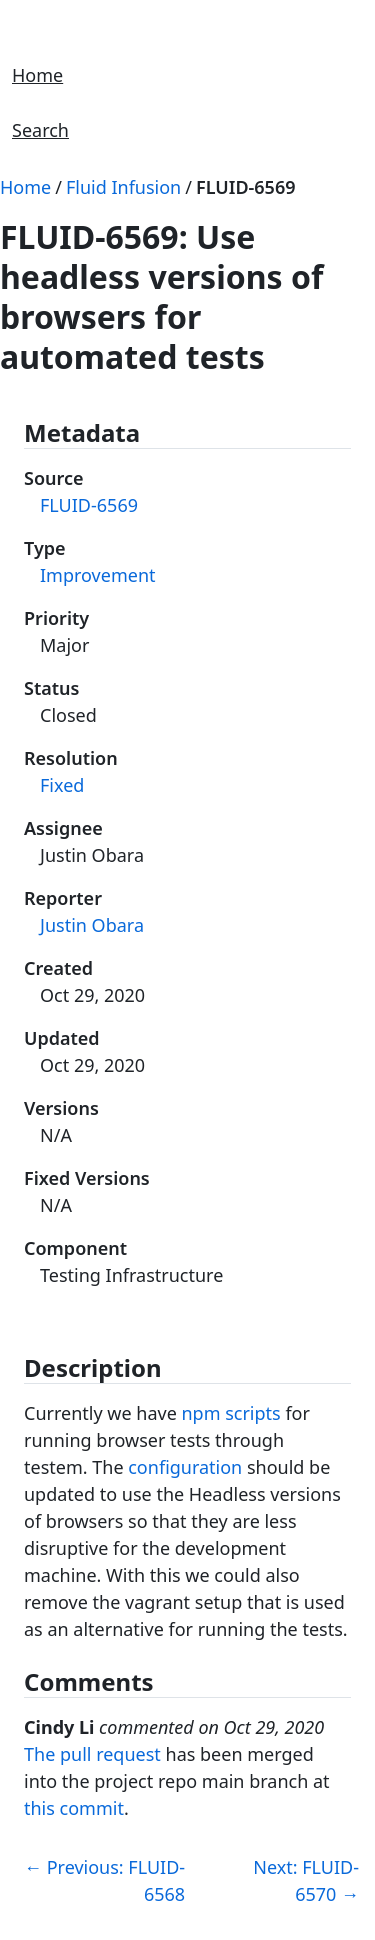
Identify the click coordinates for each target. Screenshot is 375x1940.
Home (37, 75)
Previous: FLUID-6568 (104, 1880)
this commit (74, 1808)
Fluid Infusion (123, 187)
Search (40, 130)
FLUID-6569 (246, 187)
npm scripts (230, 1413)
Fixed (62, 785)
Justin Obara (92, 925)
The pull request (92, 1754)
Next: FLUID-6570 (306, 1880)
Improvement (98, 575)
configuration (185, 1467)
